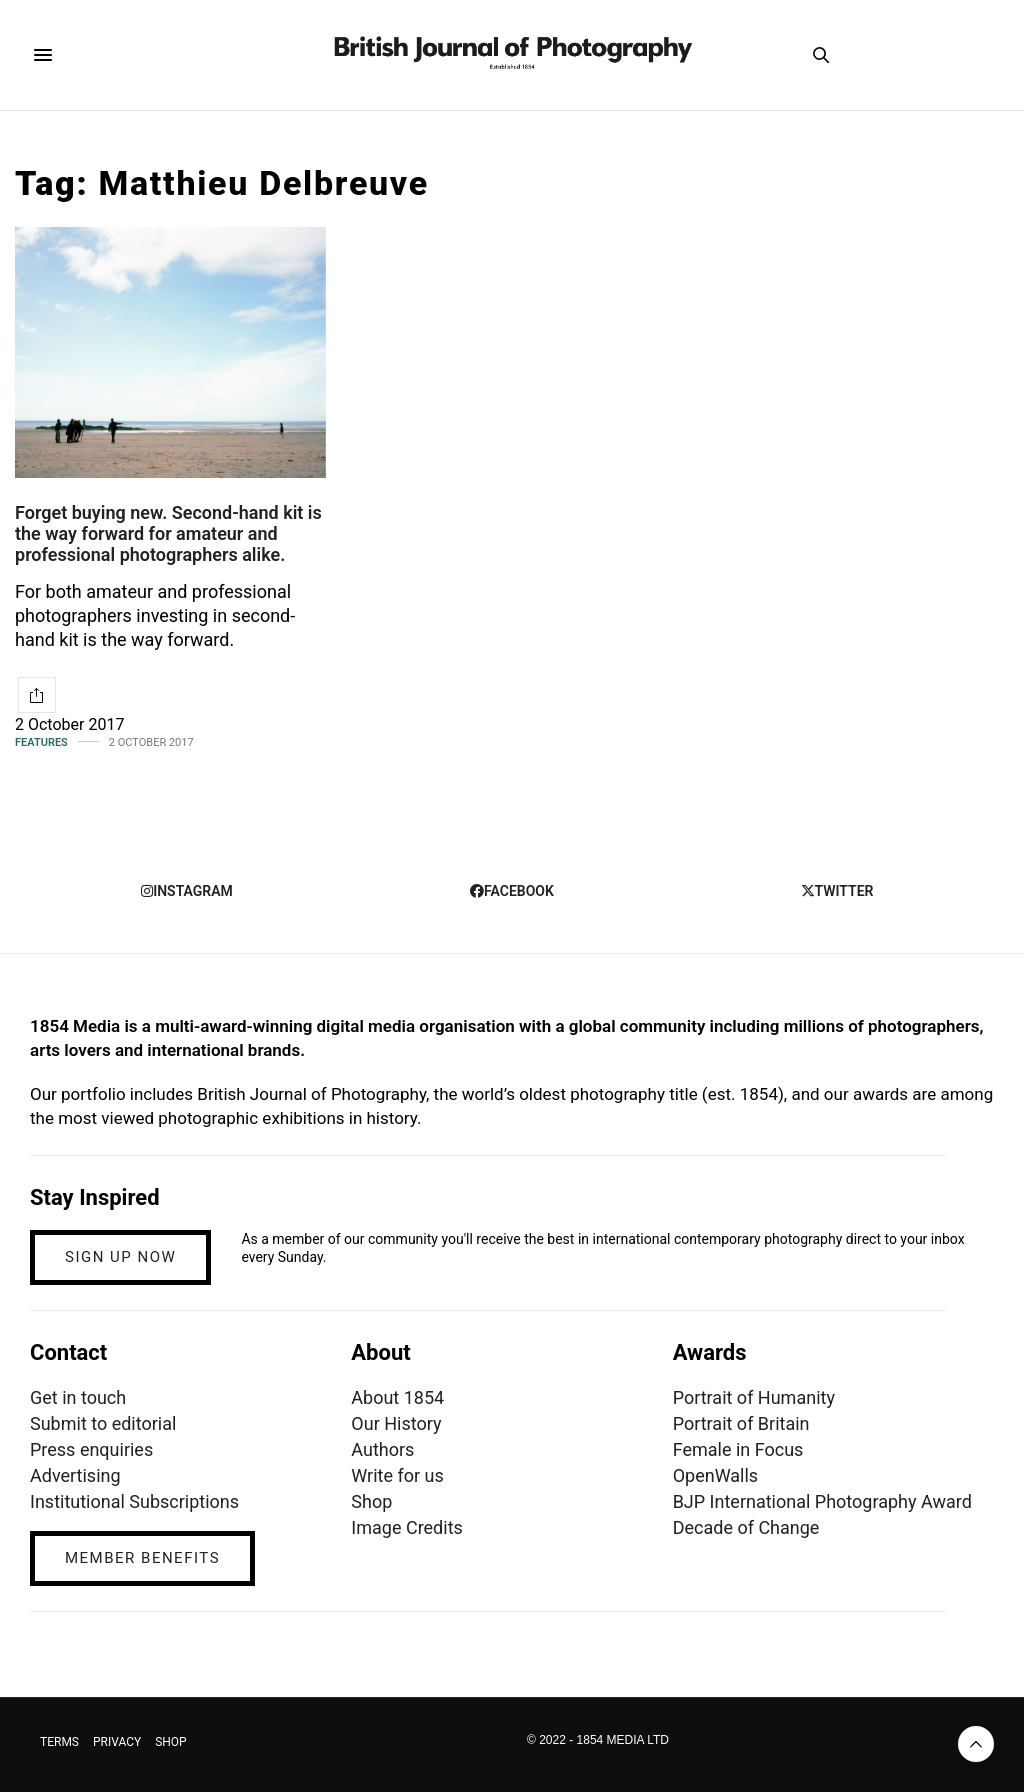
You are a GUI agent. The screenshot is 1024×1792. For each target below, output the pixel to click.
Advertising (75, 1475)
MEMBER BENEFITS (142, 1558)
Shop (371, 1501)
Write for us (397, 1475)
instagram (187, 891)
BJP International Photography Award (822, 1501)
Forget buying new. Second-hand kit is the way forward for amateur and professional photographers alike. (168, 533)
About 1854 (397, 1397)
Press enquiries (91, 1449)
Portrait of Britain (741, 1423)
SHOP (171, 1742)
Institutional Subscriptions (134, 1501)
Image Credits (407, 1527)
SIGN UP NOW (120, 1257)
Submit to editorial (103, 1423)
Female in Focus (738, 1449)
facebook (512, 891)
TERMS (59, 1742)
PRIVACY (117, 1742)
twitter (837, 891)
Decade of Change (746, 1527)
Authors (382, 1449)
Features (41, 742)
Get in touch (78, 1397)
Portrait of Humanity (754, 1397)
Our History (396, 1423)
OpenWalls (716, 1475)
